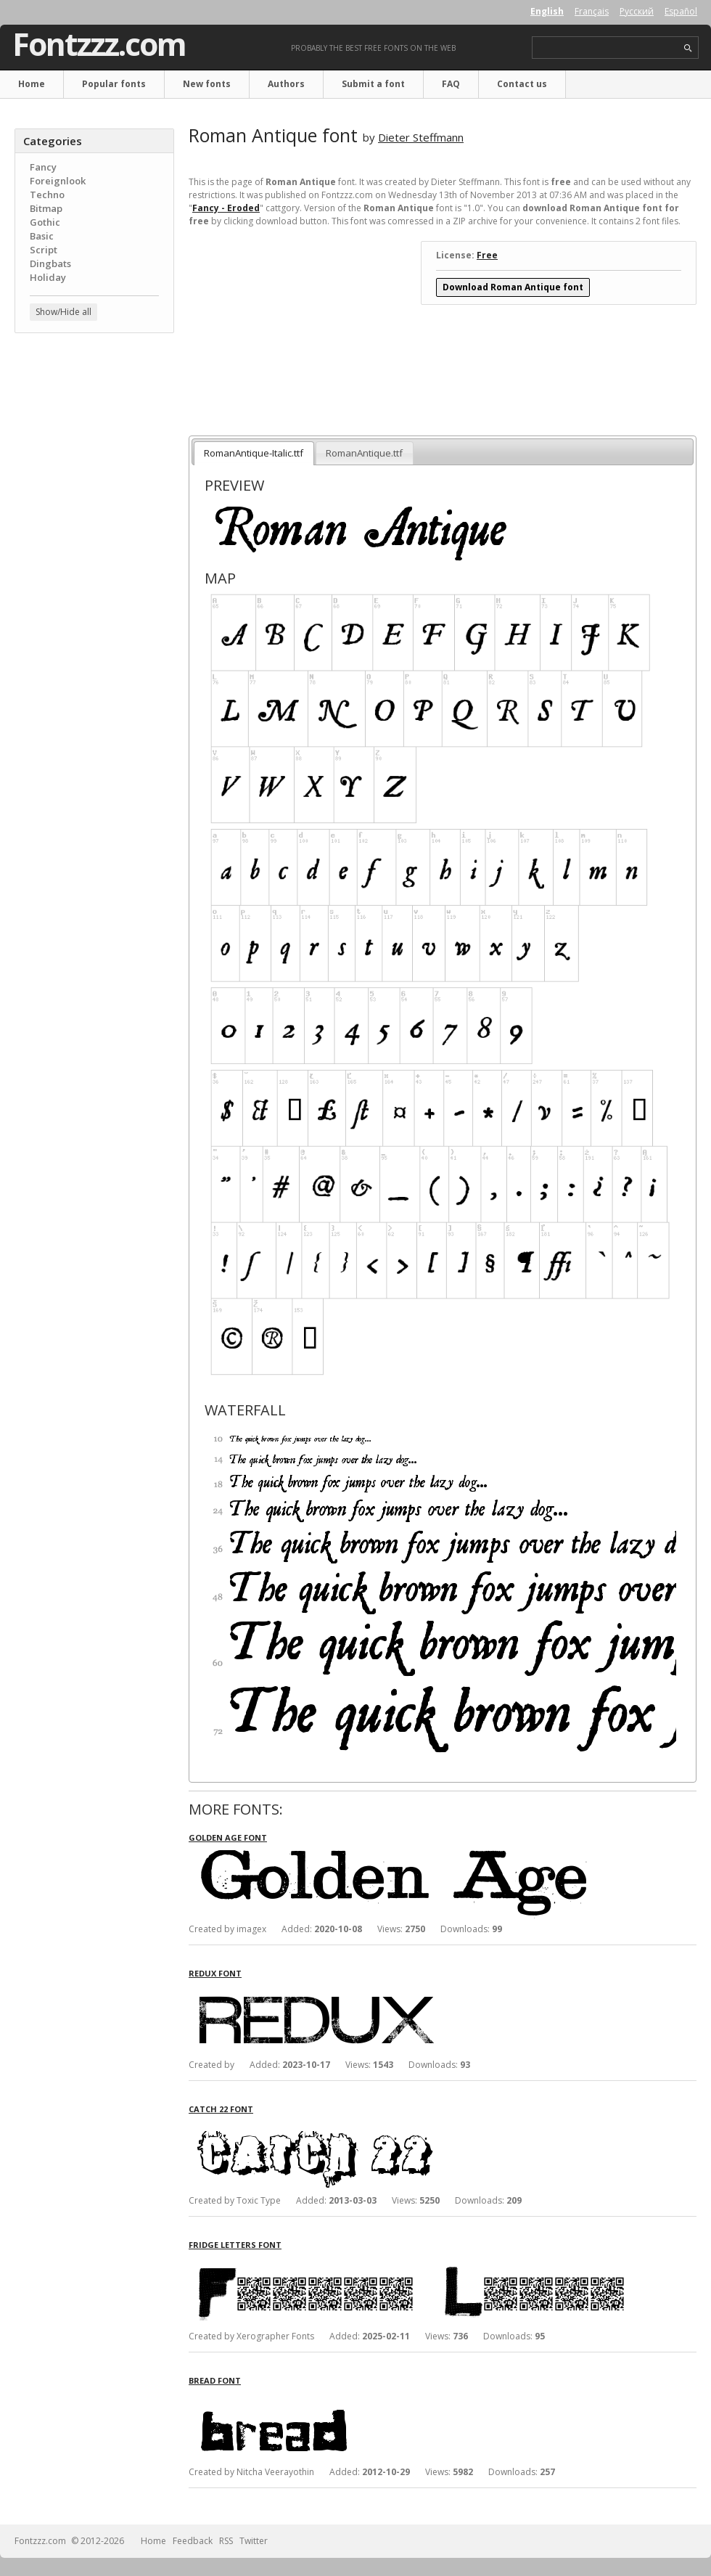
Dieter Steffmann (421, 137)
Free (487, 255)
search (688, 48)
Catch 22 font (221, 2108)
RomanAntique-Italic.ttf (253, 452)
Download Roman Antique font (513, 287)
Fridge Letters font (235, 2244)
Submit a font (373, 84)
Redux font (215, 1973)
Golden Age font (228, 1837)
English (547, 11)
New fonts (207, 84)
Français (592, 11)
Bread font (215, 2380)
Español (681, 11)
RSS (226, 2541)
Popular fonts (114, 84)
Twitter (253, 2541)
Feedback (193, 2541)
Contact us (522, 84)
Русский (637, 11)
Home (31, 84)
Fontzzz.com (99, 44)
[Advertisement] (94, 431)
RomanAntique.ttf (364, 452)
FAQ (451, 84)
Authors (286, 84)
